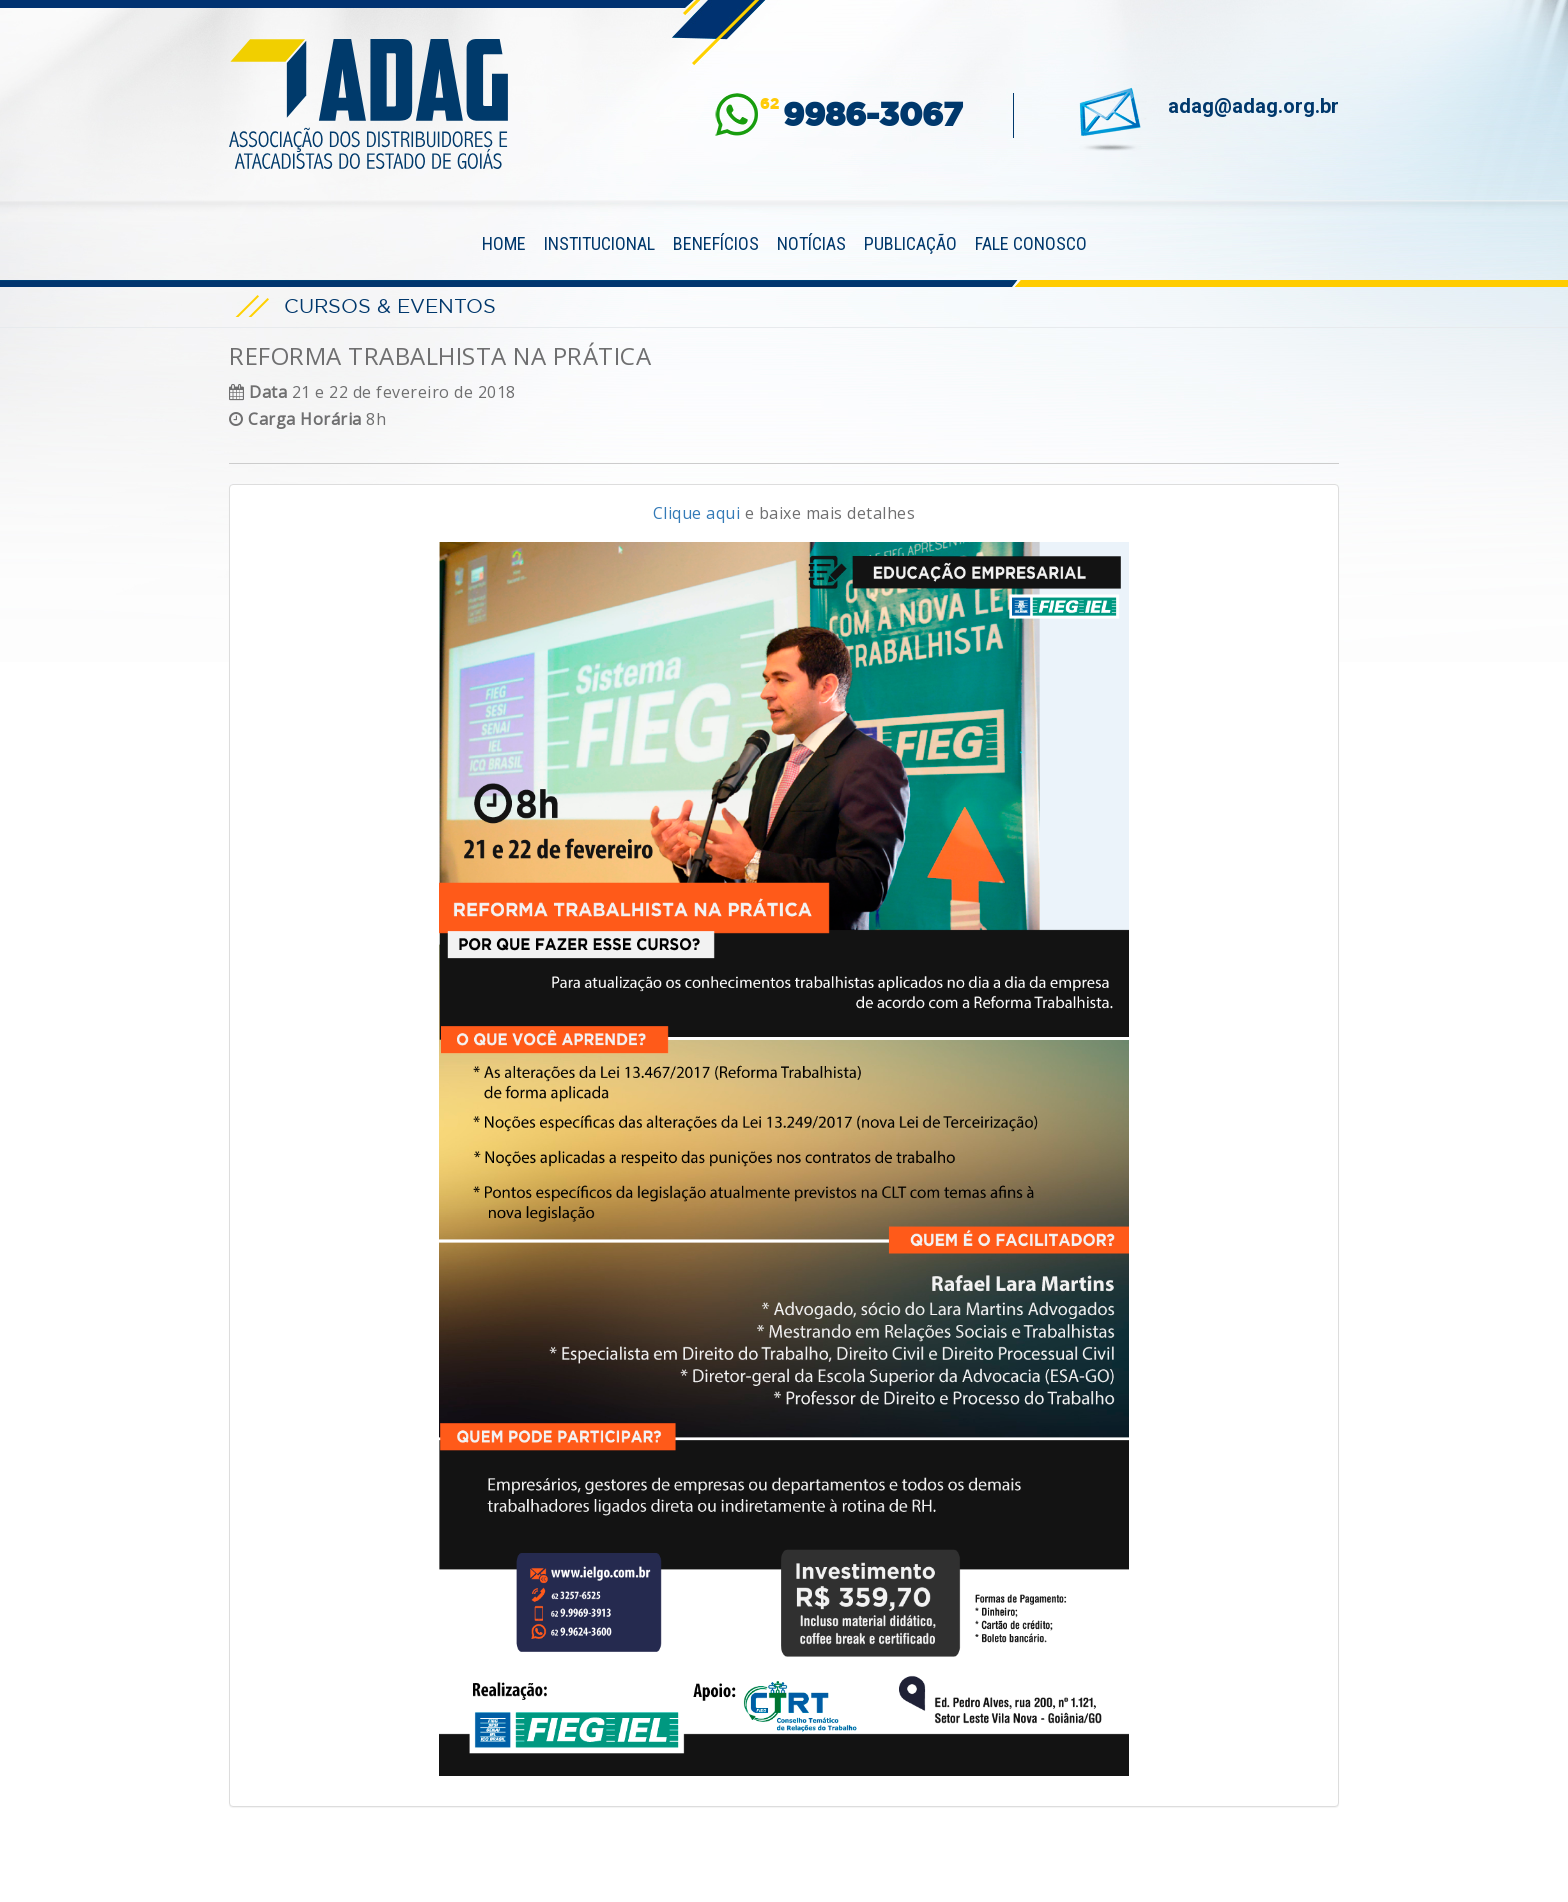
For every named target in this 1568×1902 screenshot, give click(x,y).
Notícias (811, 243)
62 (861, 115)
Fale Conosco (1031, 243)
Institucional (599, 243)
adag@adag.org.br (1253, 106)
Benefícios (716, 243)
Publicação (910, 243)
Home (504, 243)
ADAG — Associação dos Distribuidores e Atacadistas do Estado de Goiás (369, 104)
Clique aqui (697, 513)
